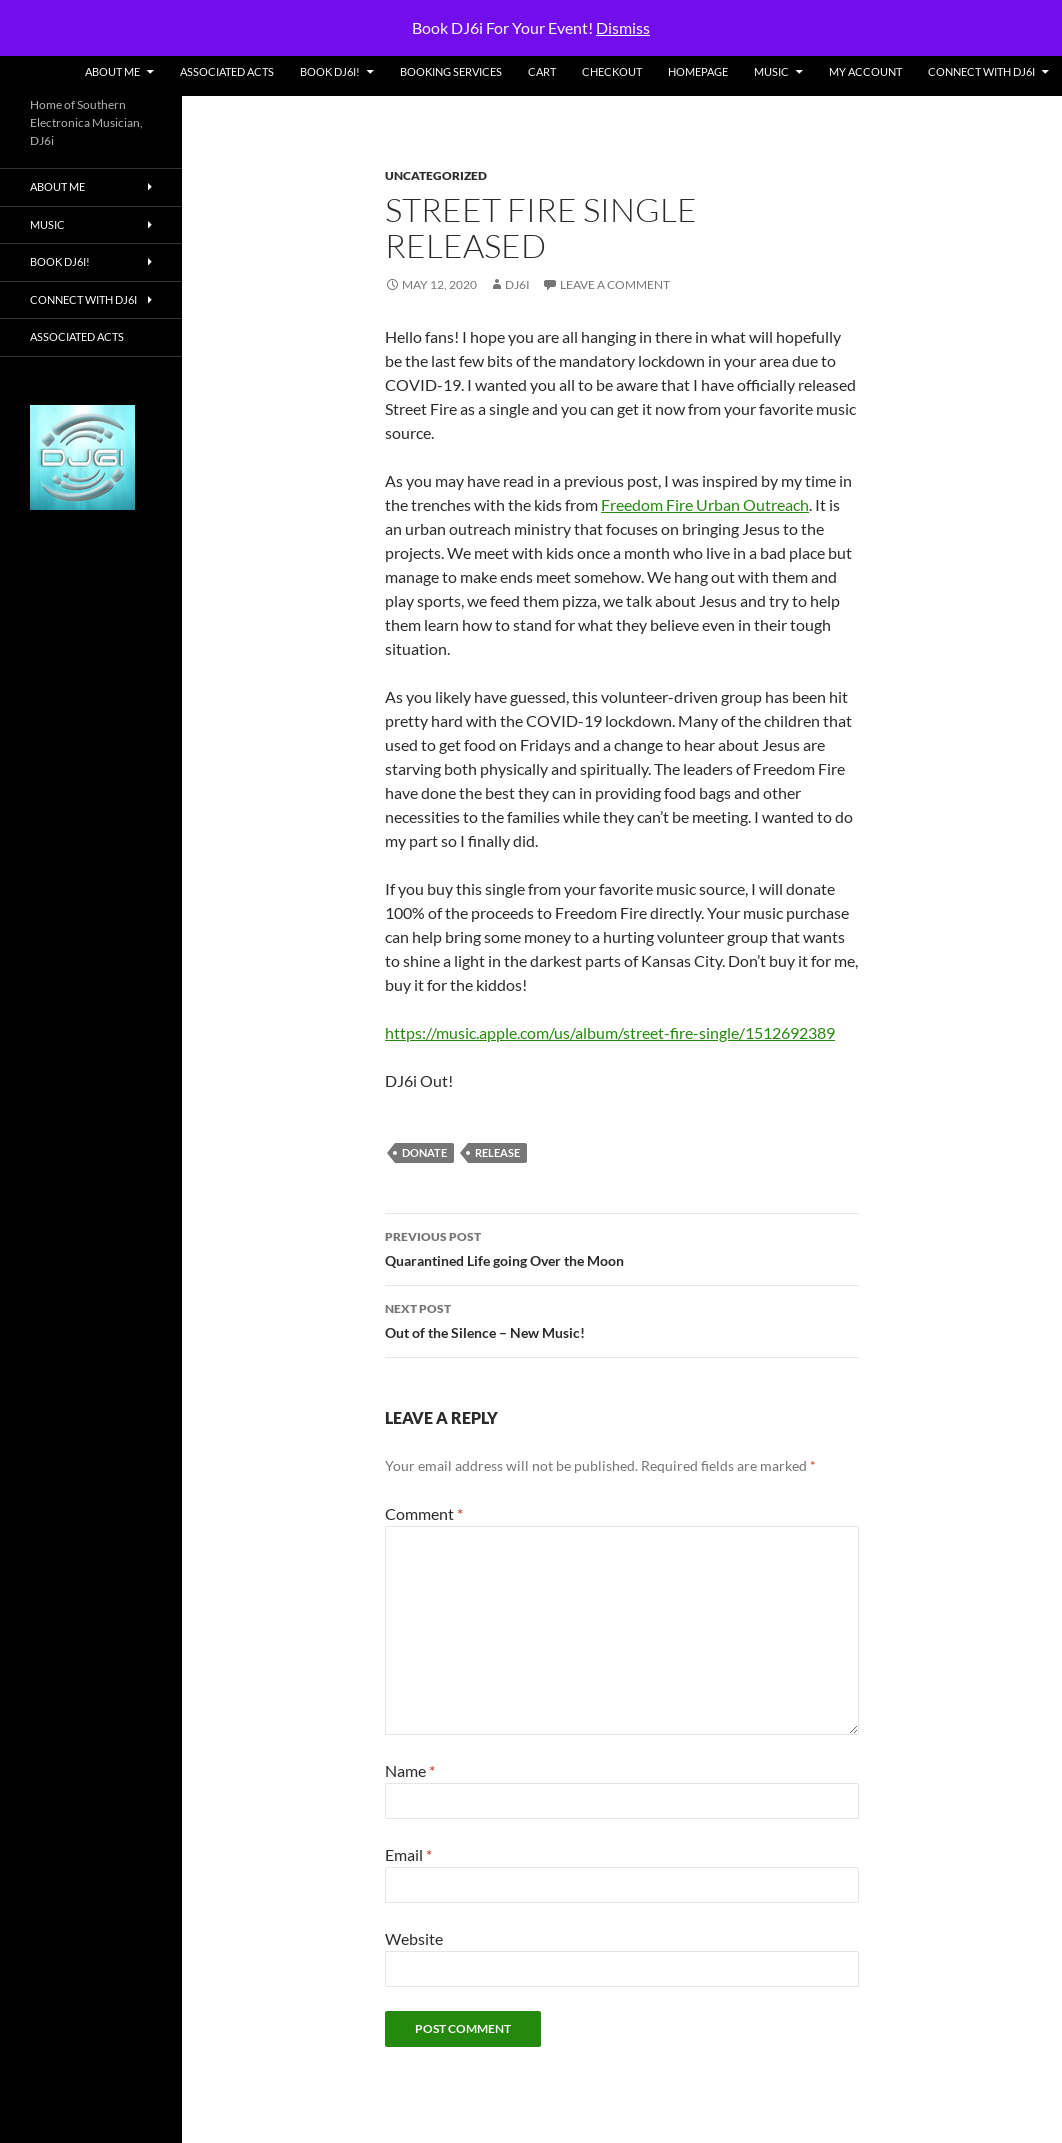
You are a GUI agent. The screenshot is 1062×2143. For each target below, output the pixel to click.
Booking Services (451, 71)
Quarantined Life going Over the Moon (622, 1247)
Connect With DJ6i (981, 71)
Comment (424, 1513)
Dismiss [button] (623, 27)
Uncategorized (436, 175)
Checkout (612, 71)
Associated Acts (227, 71)
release (497, 1152)
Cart (542, 71)
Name (410, 1770)
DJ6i (517, 284)
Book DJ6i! (330, 71)
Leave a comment (615, 284)
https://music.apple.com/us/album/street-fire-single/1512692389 (610, 1032)
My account (865, 71)
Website (414, 1938)
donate (424, 1152)
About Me (112, 71)
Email (408, 1854)
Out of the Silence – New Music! (622, 1319)
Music (771, 71)
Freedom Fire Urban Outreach (705, 504)
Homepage (698, 71)
